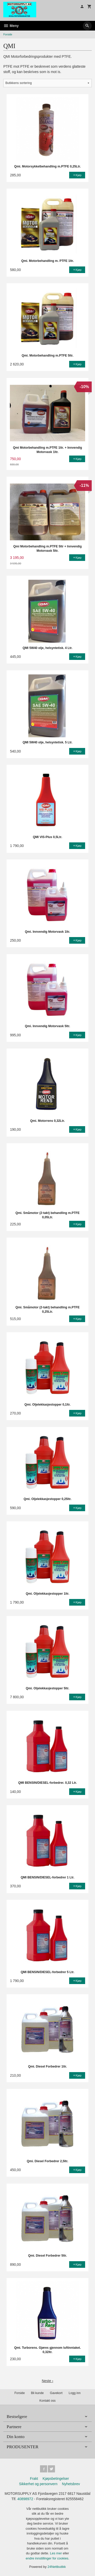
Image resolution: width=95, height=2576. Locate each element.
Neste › (47, 2381)
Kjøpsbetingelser (56, 2478)
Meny (11, 26)
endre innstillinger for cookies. (47, 2558)
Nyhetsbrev (71, 2484)
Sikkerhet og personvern (38, 2484)
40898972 (25, 2499)
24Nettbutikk (57, 2567)
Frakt (34, 2478)
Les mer (56, 2553)
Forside (7, 34)
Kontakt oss (47, 2400)
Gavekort (56, 2393)
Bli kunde (37, 2393)
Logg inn (75, 2393)
